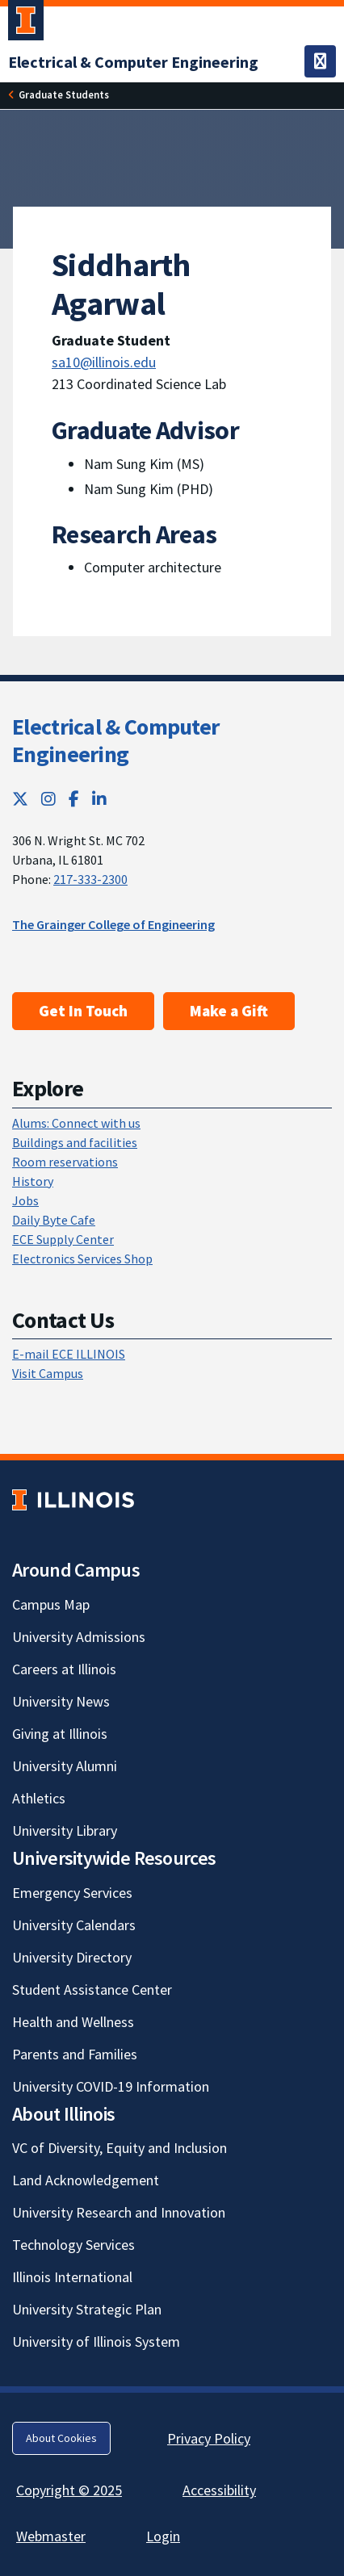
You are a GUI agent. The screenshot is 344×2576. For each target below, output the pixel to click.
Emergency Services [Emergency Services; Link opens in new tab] (72, 1892)
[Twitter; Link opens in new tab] (20, 799)
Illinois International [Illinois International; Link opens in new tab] (72, 2277)
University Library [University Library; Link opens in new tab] (64, 1830)
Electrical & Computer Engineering (115, 740)
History (32, 1181)
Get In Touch (83, 1010)
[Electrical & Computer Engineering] (133, 62)
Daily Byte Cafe (53, 1220)
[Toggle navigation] (320, 61)
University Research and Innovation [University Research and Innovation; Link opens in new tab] (118, 2212)
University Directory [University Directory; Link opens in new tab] (72, 1957)
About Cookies (61, 2438)
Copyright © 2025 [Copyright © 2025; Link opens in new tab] (69, 2490)
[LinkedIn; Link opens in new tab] (99, 799)
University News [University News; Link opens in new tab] (61, 1701)
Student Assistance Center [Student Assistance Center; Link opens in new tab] (92, 1989)
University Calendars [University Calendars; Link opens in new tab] (74, 1925)
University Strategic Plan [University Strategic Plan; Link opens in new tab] (87, 2309)
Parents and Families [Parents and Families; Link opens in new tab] (74, 2054)
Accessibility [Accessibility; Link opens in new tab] (219, 2490)
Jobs (25, 1200)
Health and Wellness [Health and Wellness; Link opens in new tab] (73, 2022)
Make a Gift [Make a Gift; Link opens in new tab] (229, 1010)
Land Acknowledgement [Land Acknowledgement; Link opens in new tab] (85, 2180)
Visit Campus (47, 1373)
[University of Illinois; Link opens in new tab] (73, 1499)
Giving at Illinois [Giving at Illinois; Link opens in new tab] (59, 1733)
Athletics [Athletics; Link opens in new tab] (38, 1798)
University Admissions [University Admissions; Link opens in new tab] (78, 1636)
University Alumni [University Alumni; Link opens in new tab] (64, 1766)
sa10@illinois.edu (104, 362)
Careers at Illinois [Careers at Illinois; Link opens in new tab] (64, 1669)
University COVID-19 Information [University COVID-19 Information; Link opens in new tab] (110, 2086)
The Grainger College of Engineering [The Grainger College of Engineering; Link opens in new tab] (113, 924)
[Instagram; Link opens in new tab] (48, 799)
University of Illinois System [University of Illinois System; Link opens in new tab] (96, 2341)
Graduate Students (64, 94)
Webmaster (51, 2536)
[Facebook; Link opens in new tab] (74, 799)
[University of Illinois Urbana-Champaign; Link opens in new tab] (26, 23)
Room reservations (65, 1162)
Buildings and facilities (74, 1142)
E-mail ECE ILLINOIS (68, 1354)
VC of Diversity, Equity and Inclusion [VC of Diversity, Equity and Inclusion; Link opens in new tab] (119, 2147)
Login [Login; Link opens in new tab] (163, 2536)
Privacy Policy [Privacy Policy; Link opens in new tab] (208, 2438)
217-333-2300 (90, 879)
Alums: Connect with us (76, 1123)
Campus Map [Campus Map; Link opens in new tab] (51, 1604)
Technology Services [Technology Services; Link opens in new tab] (73, 2244)
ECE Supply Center (63, 1239)
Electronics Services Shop (82, 1258)
